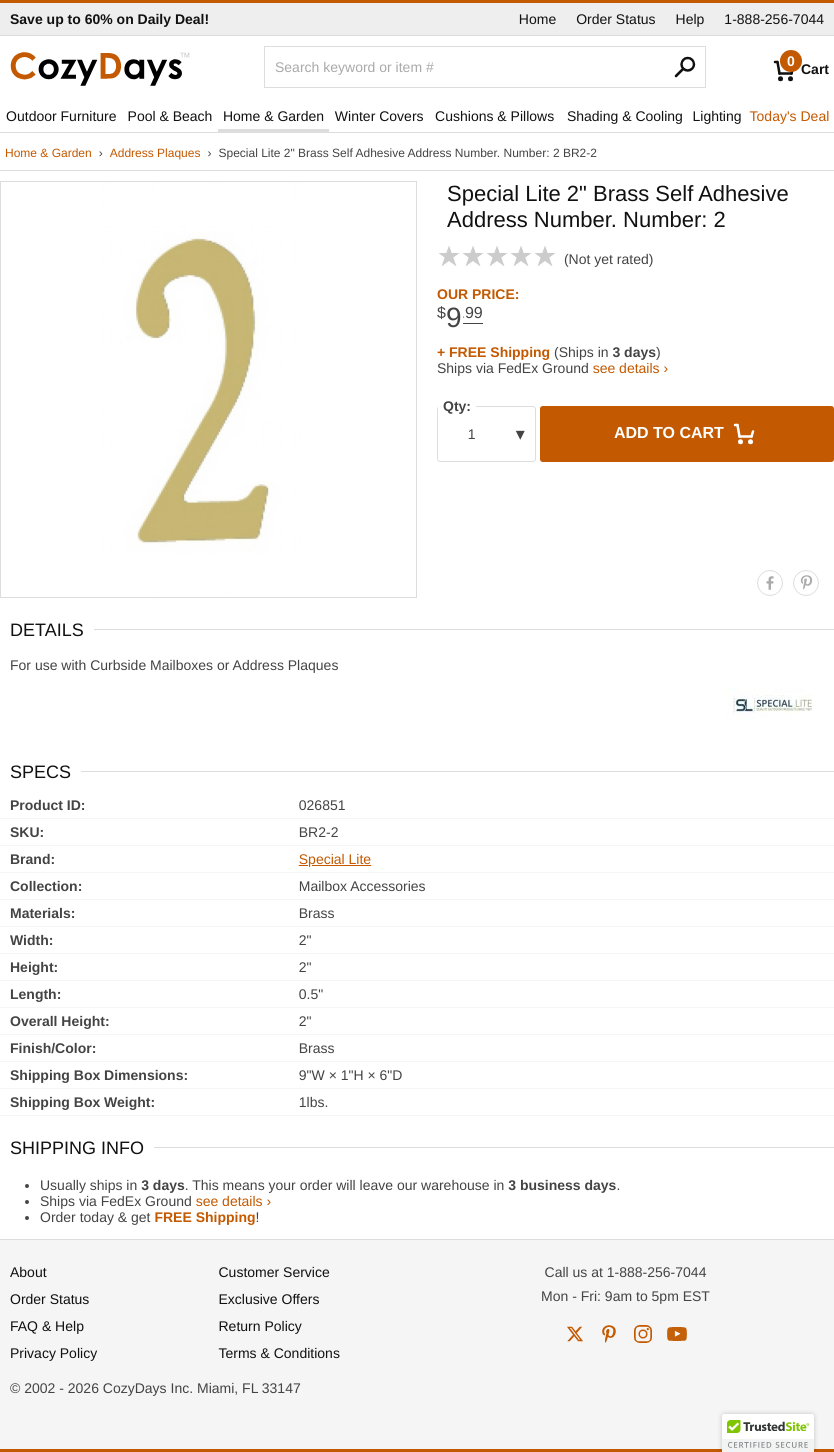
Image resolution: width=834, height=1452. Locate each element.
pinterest (609, 1334)
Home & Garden (273, 116)
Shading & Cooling (625, 116)
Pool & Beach (170, 116)
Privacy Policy (53, 1353)
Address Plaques (155, 153)
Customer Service (274, 1272)
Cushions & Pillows (494, 116)
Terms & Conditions (279, 1353)
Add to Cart (687, 434)
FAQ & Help (47, 1326)
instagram (643, 1334)
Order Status (615, 19)
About (28, 1272)
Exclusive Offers (269, 1299)
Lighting (717, 116)
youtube (677, 1334)
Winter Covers (379, 116)
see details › (630, 368)
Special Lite (335, 859)
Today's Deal (790, 116)
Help (690, 19)
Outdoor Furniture (61, 116)
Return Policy (260, 1326)
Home (537, 19)
